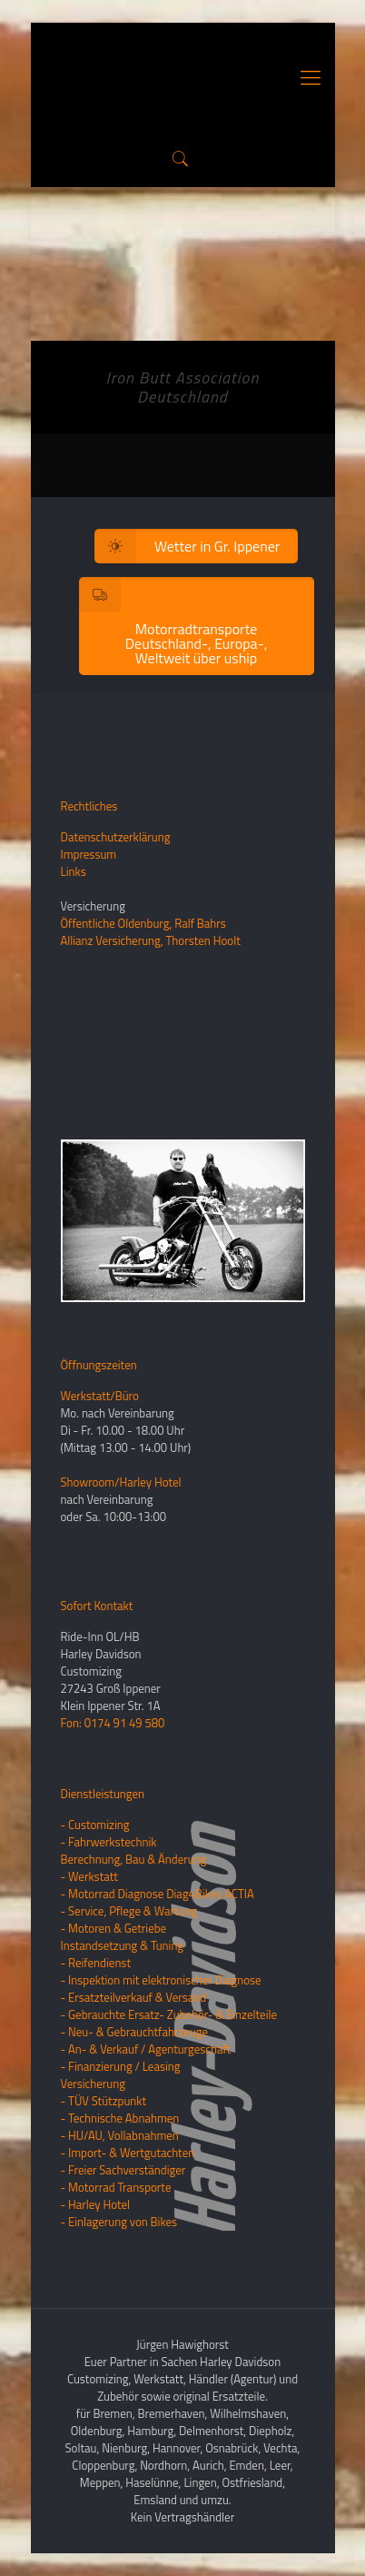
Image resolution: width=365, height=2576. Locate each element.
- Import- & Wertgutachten (128, 2152)
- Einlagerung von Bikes (119, 2222)
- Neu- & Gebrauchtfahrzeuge (135, 2032)
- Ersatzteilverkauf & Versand (134, 1997)
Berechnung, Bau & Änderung (134, 1859)
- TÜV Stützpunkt (104, 2101)
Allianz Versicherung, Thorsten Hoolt (151, 940)
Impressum (89, 854)
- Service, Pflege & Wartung (129, 1911)
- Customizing (95, 1824)
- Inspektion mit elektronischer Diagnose (161, 1980)
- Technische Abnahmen (120, 2118)
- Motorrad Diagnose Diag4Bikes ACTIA (157, 1894)
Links (73, 871)
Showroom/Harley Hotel (121, 1482)
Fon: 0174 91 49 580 (113, 1723)
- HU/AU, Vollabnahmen (120, 2135)
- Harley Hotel (96, 2204)
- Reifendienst (96, 1963)
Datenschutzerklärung (116, 837)
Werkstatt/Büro (100, 1396)
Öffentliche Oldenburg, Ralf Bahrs (143, 923)
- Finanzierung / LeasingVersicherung (121, 2075)
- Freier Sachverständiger (123, 2170)
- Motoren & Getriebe (114, 1928)
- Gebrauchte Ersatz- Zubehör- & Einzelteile (169, 2014)
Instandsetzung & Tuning (122, 1945)
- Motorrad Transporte (116, 2187)
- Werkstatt (89, 1876)
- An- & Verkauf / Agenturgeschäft (146, 2049)
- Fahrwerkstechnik (109, 1842)
